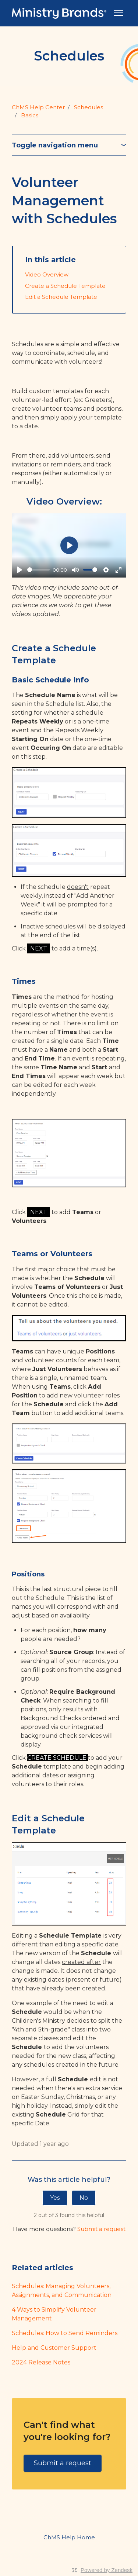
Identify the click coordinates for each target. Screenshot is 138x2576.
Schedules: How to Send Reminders (64, 2333)
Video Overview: (47, 274)
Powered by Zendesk (106, 2570)
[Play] (19, 570)
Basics (29, 115)
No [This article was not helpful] (83, 2197)
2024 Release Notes (41, 2362)
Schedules (88, 107)
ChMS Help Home (69, 2537)
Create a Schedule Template (65, 285)
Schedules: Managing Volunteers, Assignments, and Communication (62, 2290)
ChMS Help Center (38, 107)
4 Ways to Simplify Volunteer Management (54, 2314)
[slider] (38, 569)
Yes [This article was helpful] (55, 2197)
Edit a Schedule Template (61, 296)
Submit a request (101, 2228)
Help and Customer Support (54, 2347)
